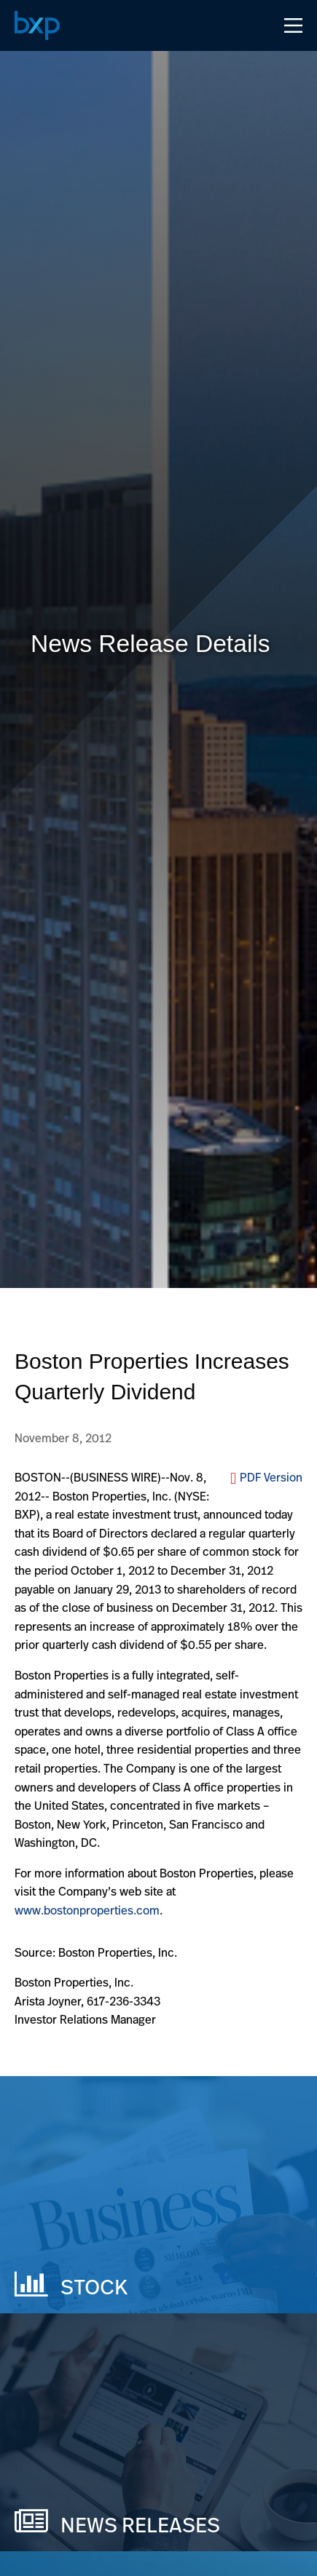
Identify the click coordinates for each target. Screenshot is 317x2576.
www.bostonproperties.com (87, 1910)
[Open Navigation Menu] (293, 25)
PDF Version (271, 1477)
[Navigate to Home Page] (37, 25)
